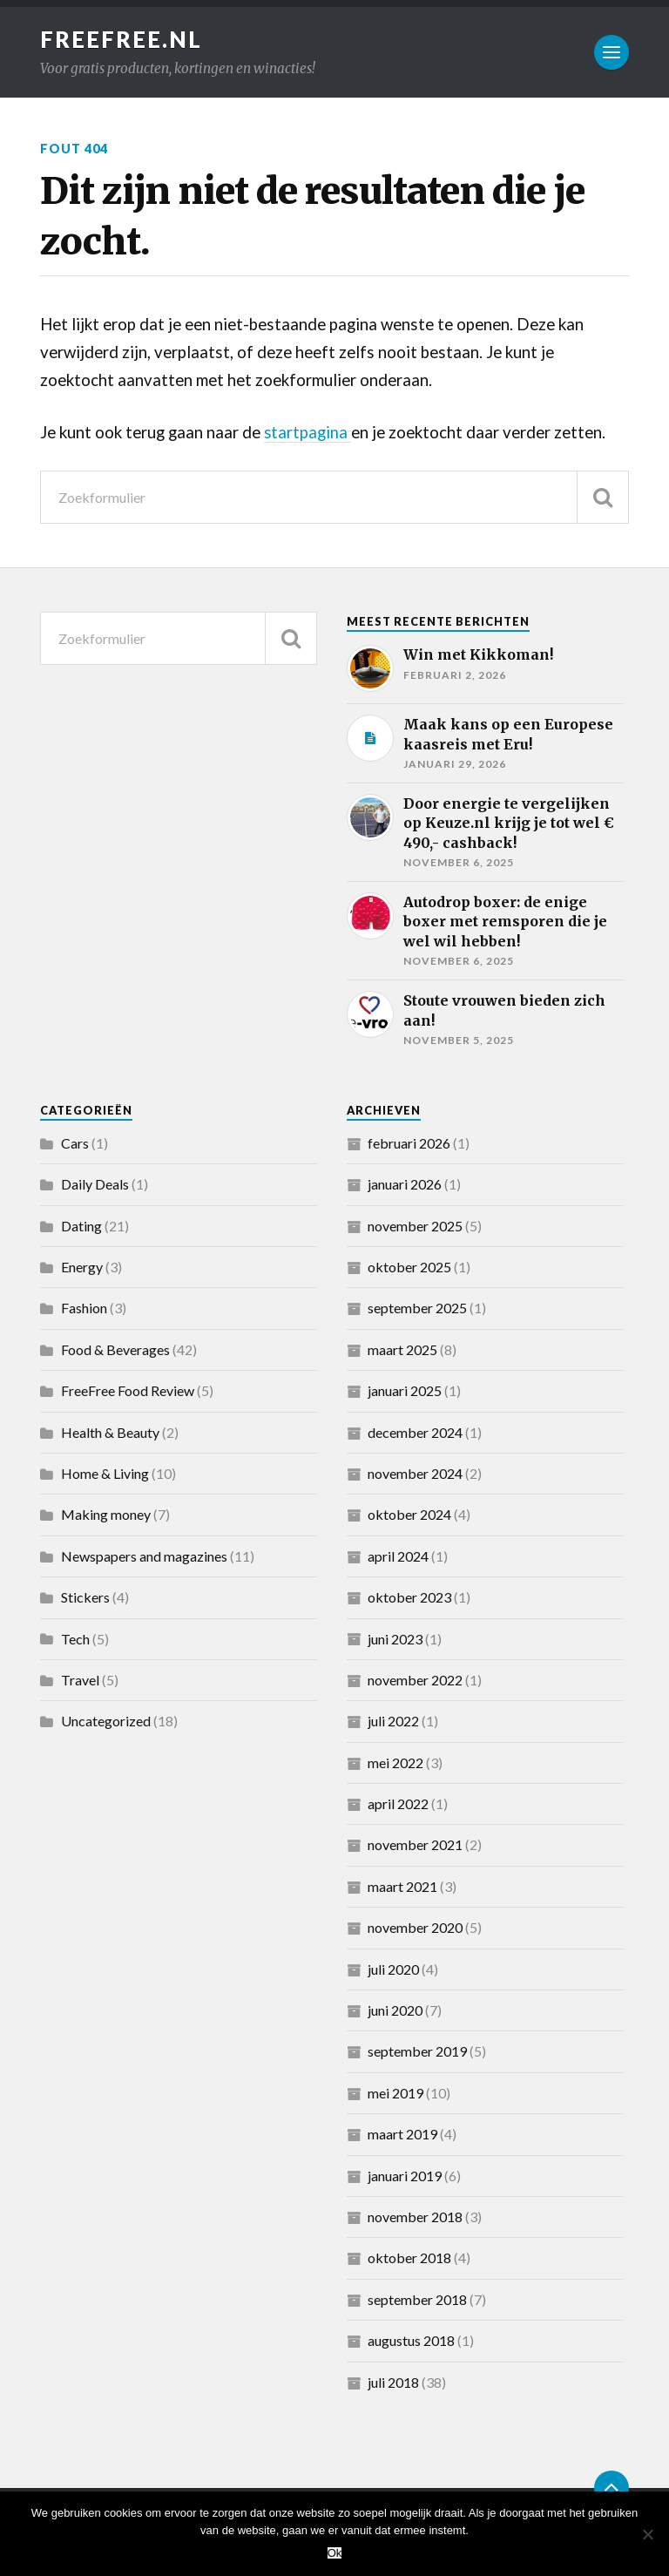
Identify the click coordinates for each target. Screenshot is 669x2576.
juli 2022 (393, 1720)
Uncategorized (106, 1720)
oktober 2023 (409, 1597)
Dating (81, 1225)
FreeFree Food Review (127, 1390)
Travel (80, 1679)
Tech (75, 1638)
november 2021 (415, 1844)
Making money (106, 1514)
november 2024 (415, 1473)
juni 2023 (395, 1638)
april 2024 (398, 1556)
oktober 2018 (409, 2257)
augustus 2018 (411, 2340)
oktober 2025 (409, 1266)
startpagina (308, 432)
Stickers (85, 1597)
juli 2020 (393, 1969)
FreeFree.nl (121, 39)
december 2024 (415, 1432)
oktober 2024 (409, 1514)
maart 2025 (402, 1349)
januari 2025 (405, 1390)
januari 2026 (405, 1184)
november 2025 (415, 1225)
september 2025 (417, 1307)
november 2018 (415, 2216)
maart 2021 (402, 1886)
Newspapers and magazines (144, 1556)
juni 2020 (395, 2010)
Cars (75, 1143)
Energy (82, 1266)
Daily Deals (95, 1184)
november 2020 (415, 1927)
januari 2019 (405, 2175)
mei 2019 (395, 2093)
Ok (335, 2553)
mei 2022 (395, 1762)
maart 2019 (402, 2133)
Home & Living (105, 1473)
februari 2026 (409, 1143)
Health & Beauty (110, 1432)
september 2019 (417, 2051)
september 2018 (417, 2299)
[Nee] (647, 2534)
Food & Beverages (115, 1349)
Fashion (84, 1307)
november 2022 (415, 1679)
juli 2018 (393, 2382)
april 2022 (398, 1803)
